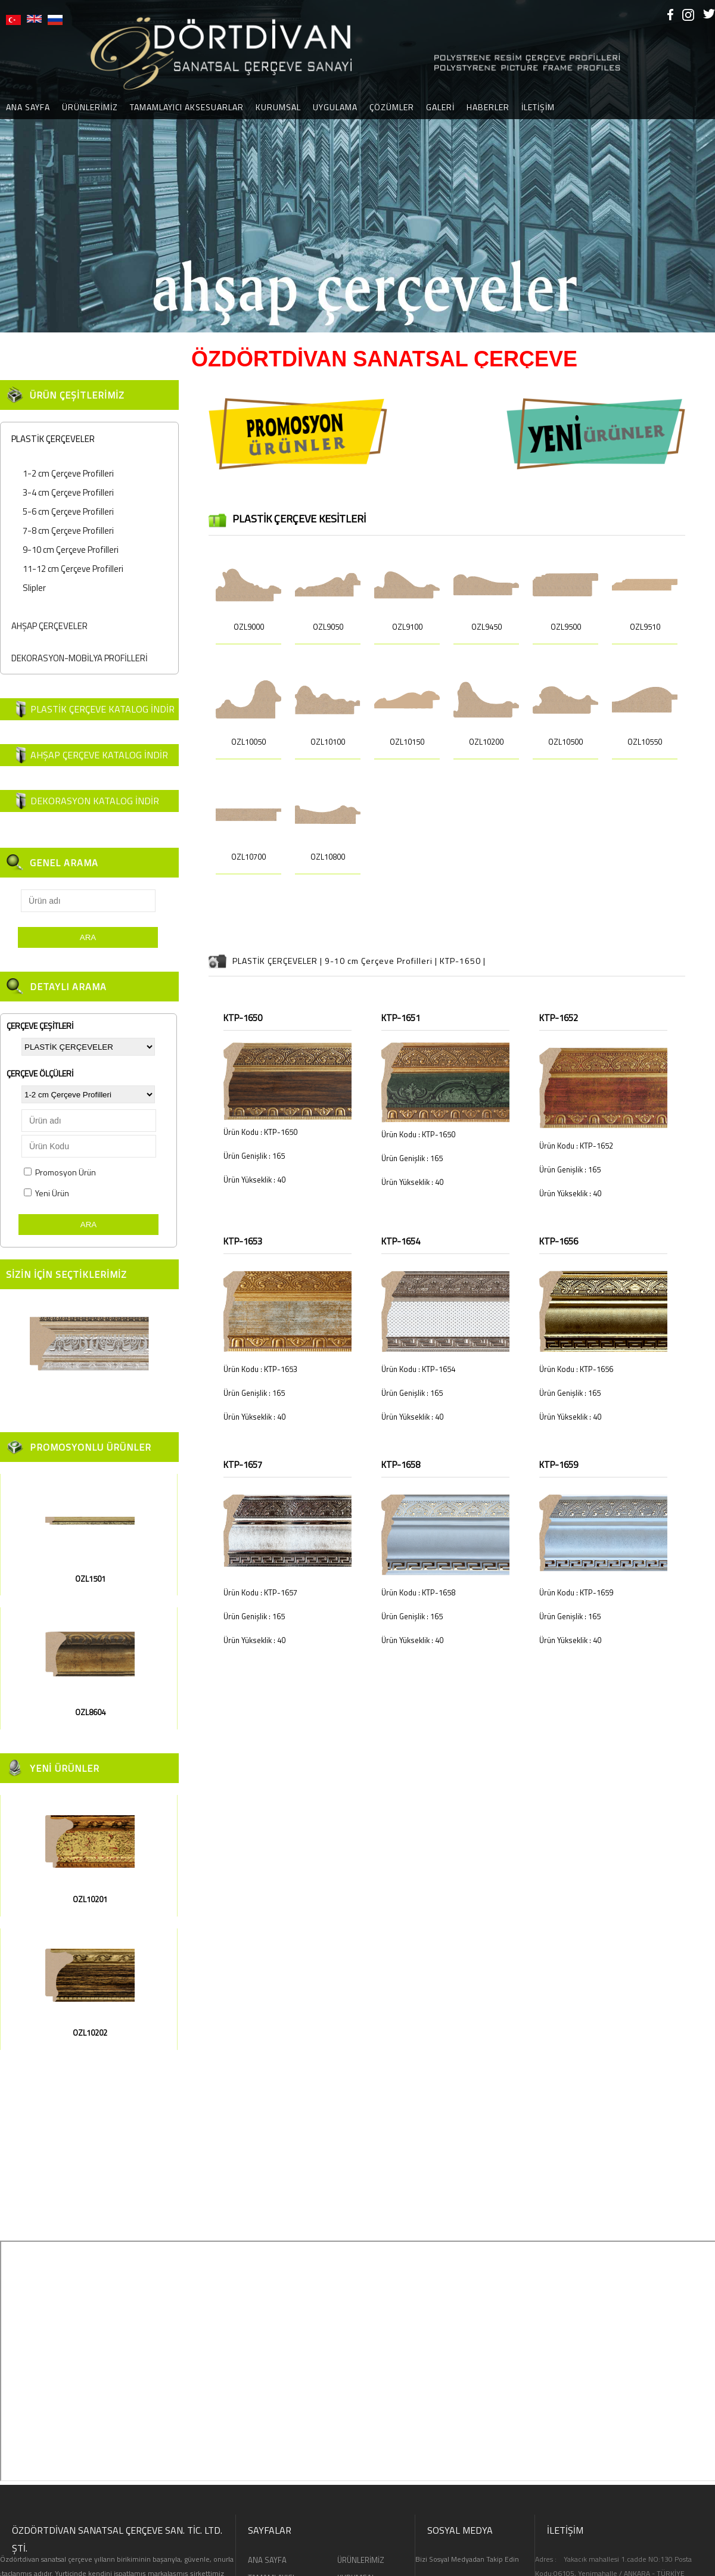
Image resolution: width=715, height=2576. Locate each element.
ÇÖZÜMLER (391, 107)
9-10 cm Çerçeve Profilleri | (382, 960)
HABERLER (488, 107)
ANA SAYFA (267, 2560)
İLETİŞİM (538, 107)
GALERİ (440, 107)
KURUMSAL (278, 107)
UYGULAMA (335, 107)
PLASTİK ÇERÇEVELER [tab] (50, 439)
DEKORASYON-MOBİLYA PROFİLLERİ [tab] (76, 658)
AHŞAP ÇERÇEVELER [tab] (46, 626)
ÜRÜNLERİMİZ (90, 107)
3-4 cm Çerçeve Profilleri (68, 492)
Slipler (34, 588)
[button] (10, 166)
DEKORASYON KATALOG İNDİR (94, 801)
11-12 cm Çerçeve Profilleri (73, 568)
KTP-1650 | (463, 960)
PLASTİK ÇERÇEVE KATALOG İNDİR (102, 709)
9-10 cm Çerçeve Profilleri (71, 549)
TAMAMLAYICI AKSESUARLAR (187, 107)
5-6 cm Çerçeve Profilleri (68, 511)
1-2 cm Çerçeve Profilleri (68, 473)
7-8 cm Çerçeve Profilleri (68, 530)
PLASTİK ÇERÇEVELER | (278, 960)
